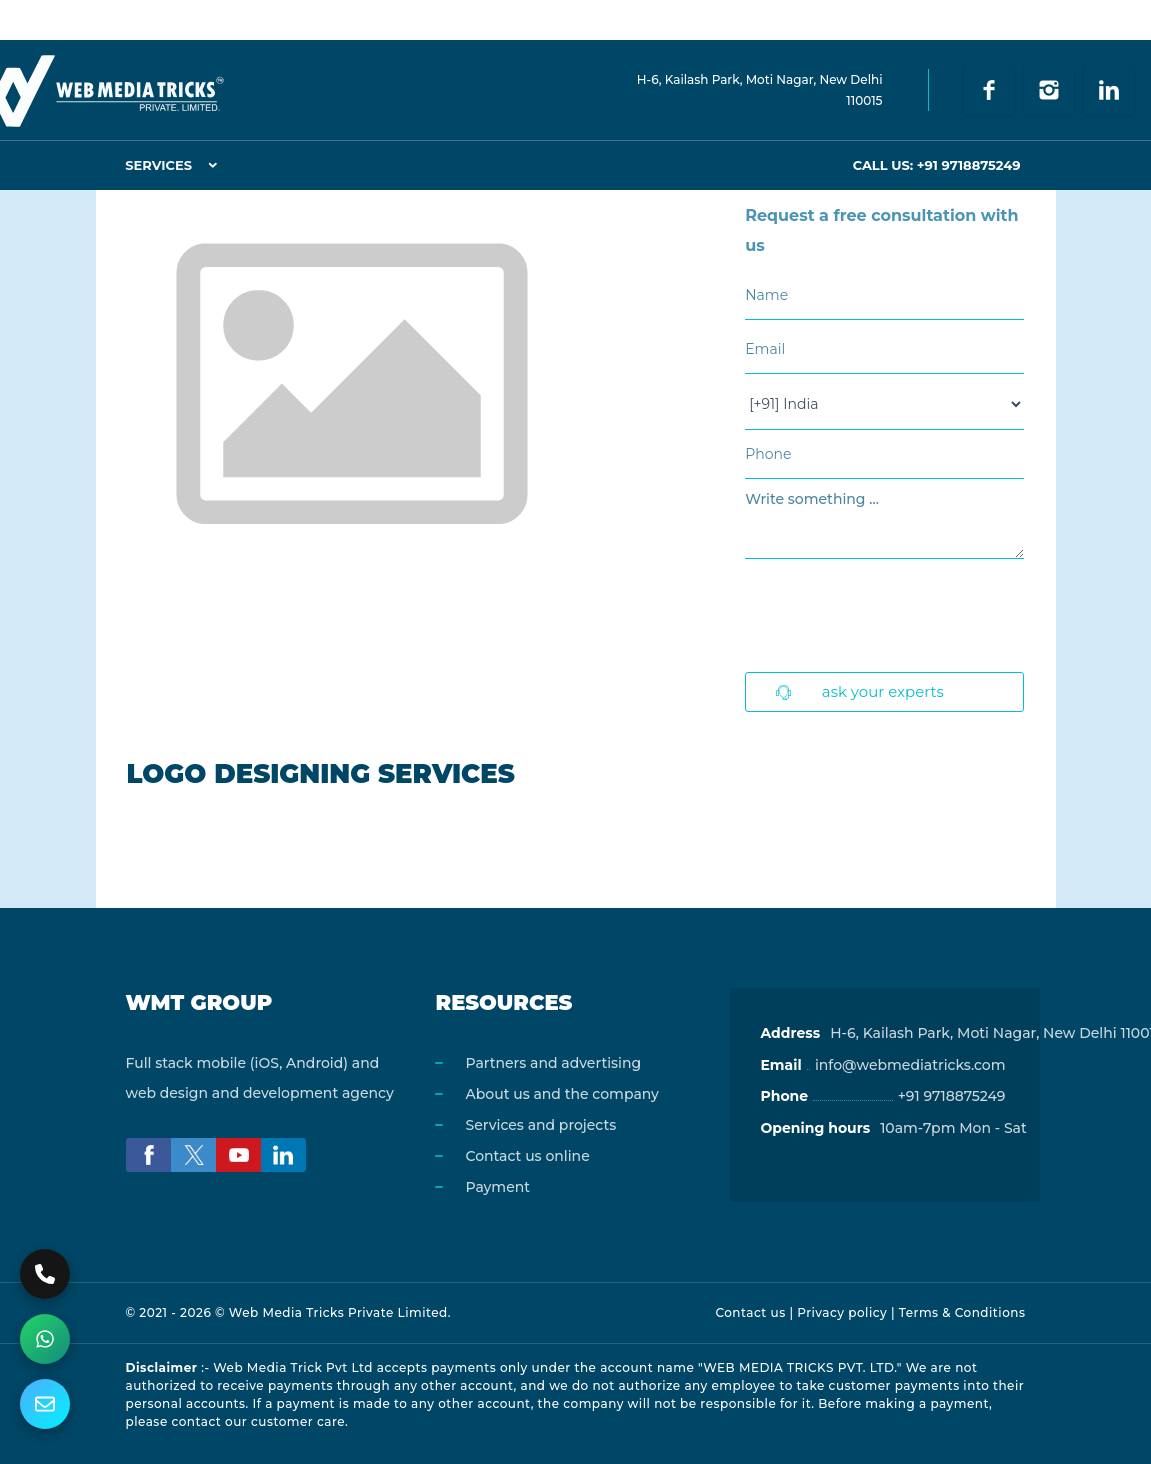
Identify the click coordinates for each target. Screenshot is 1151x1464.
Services (158, 165)
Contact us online (527, 1156)
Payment (497, 1187)
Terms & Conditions (962, 1312)
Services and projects (540, 1125)
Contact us (750, 1312)
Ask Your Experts (860, 691)
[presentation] (897, 618)
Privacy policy (842, 1312)
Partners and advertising (553, 1063)
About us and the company (561, 1094)
